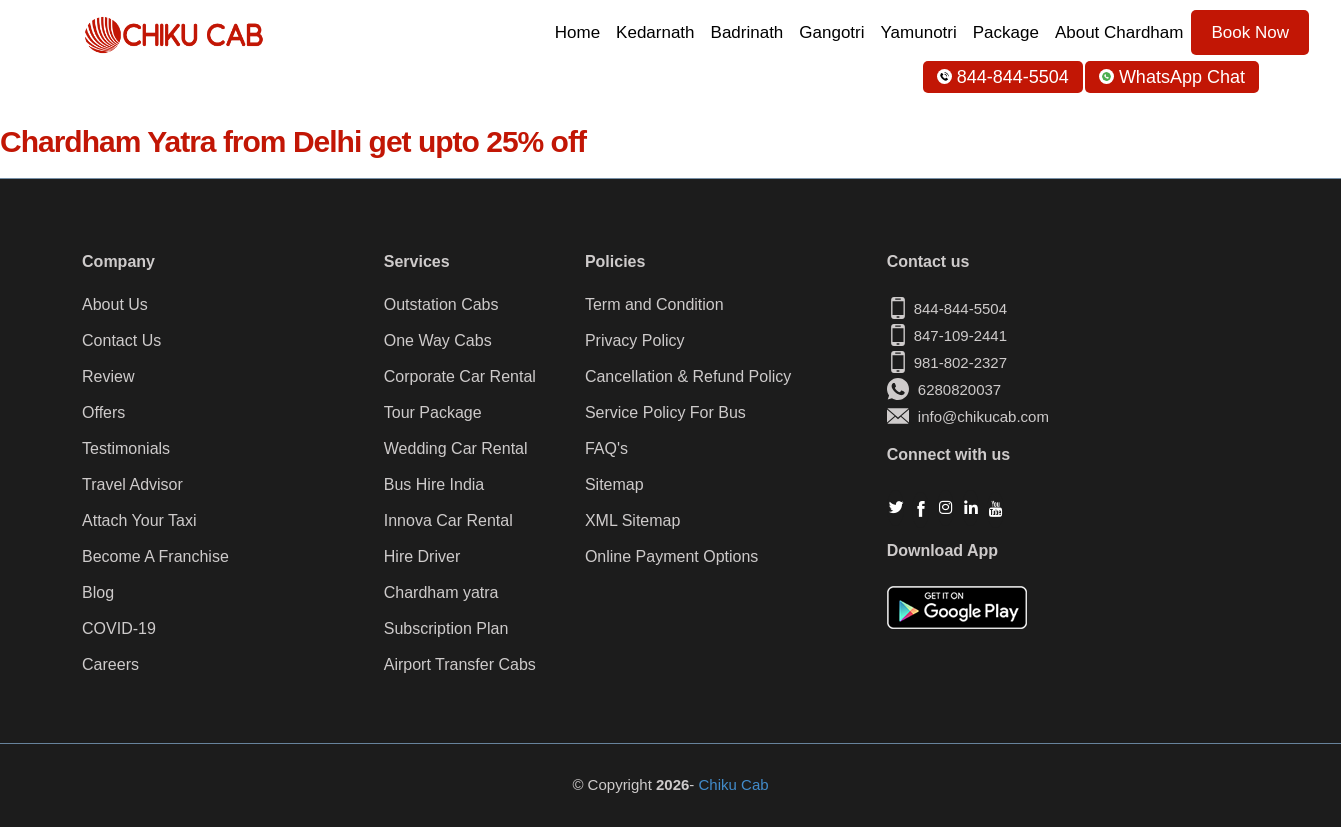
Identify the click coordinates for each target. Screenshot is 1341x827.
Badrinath (747, 32)
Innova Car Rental (448, 521)
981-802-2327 (960, 362)
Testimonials (126, 449)
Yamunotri (919, 32)
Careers (110, 665)
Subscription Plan (446, 629)
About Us (115, 305)
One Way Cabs (438, 341)
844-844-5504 (1003, 77)
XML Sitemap (632, 521)
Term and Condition (654, 305)
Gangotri (831, 32)
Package (1006, 32)
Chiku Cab (734, 784)
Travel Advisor (132, 485)
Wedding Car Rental (456, 449)
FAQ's (606, 449)
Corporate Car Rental (460, 377)
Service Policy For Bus (665, 413)
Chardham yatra (441, 593)
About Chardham (1119, 32)
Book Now (1249, 32)
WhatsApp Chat (1172, 77)
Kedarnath (655, 32)
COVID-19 (119, 629)
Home (577, 32)
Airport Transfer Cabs (460, 665)
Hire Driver (422, 557)
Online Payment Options (671, 557)
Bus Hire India (434, 485)
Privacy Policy (635, 341)
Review (108, 377)
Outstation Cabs (441, 305)
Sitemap (614, 485)
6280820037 (944, 389)
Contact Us (121, 341)
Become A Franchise (155, 557)
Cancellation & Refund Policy (688, 377)
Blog (98, 593)
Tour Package (433, 413)
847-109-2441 (960, 335)
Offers (103, 413)
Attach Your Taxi (139, 521)
